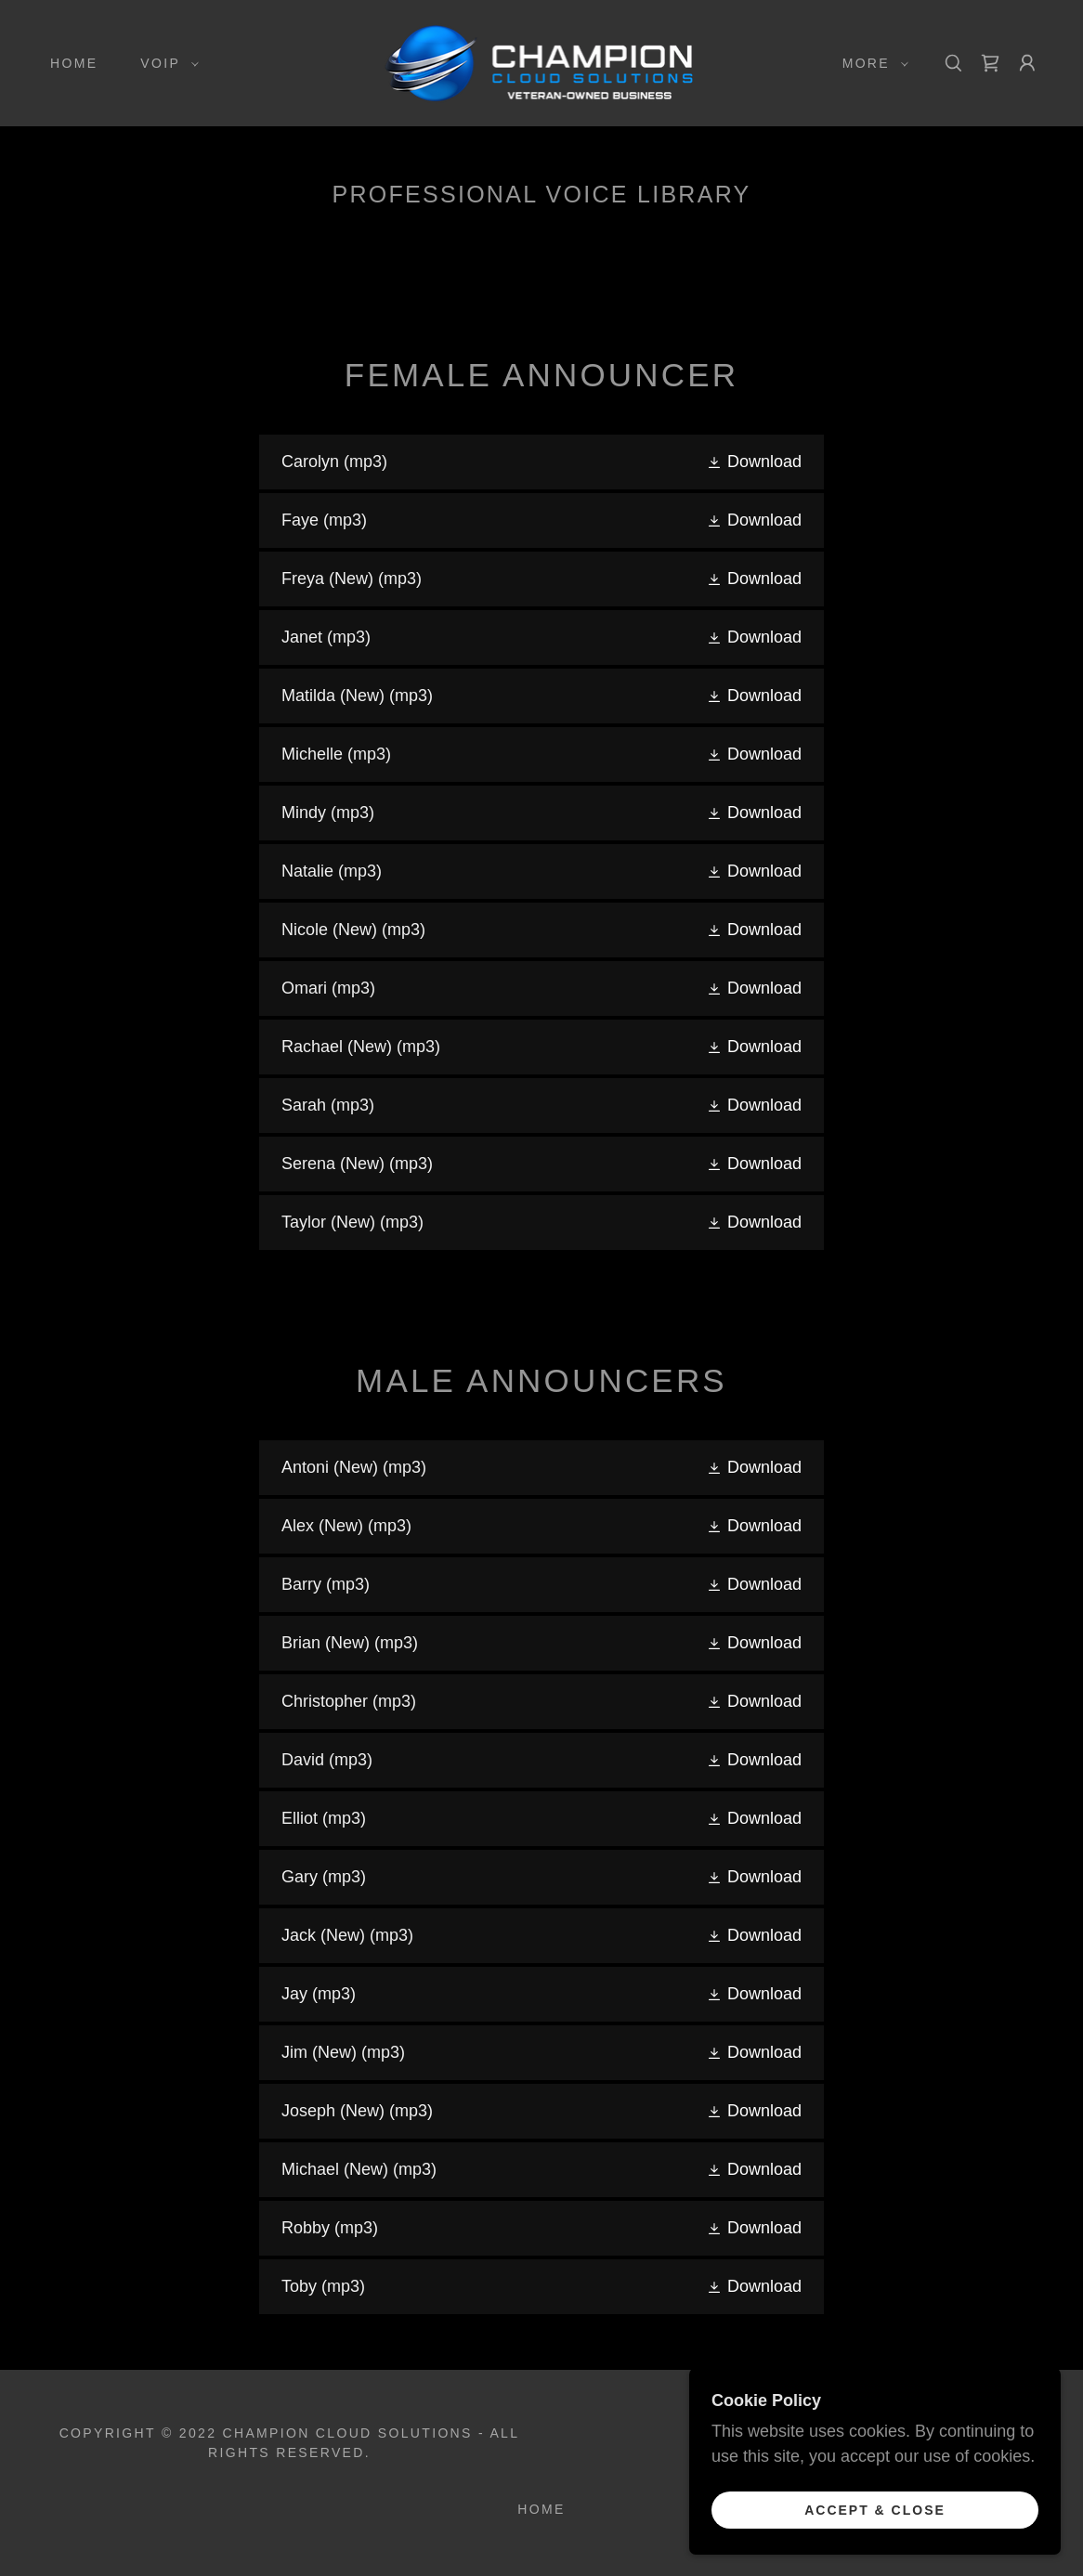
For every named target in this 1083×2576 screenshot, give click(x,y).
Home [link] (74, 63)
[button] (164, 63)
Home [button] (541, 2509)
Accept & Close (875, 2509)
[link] (541, 62)
